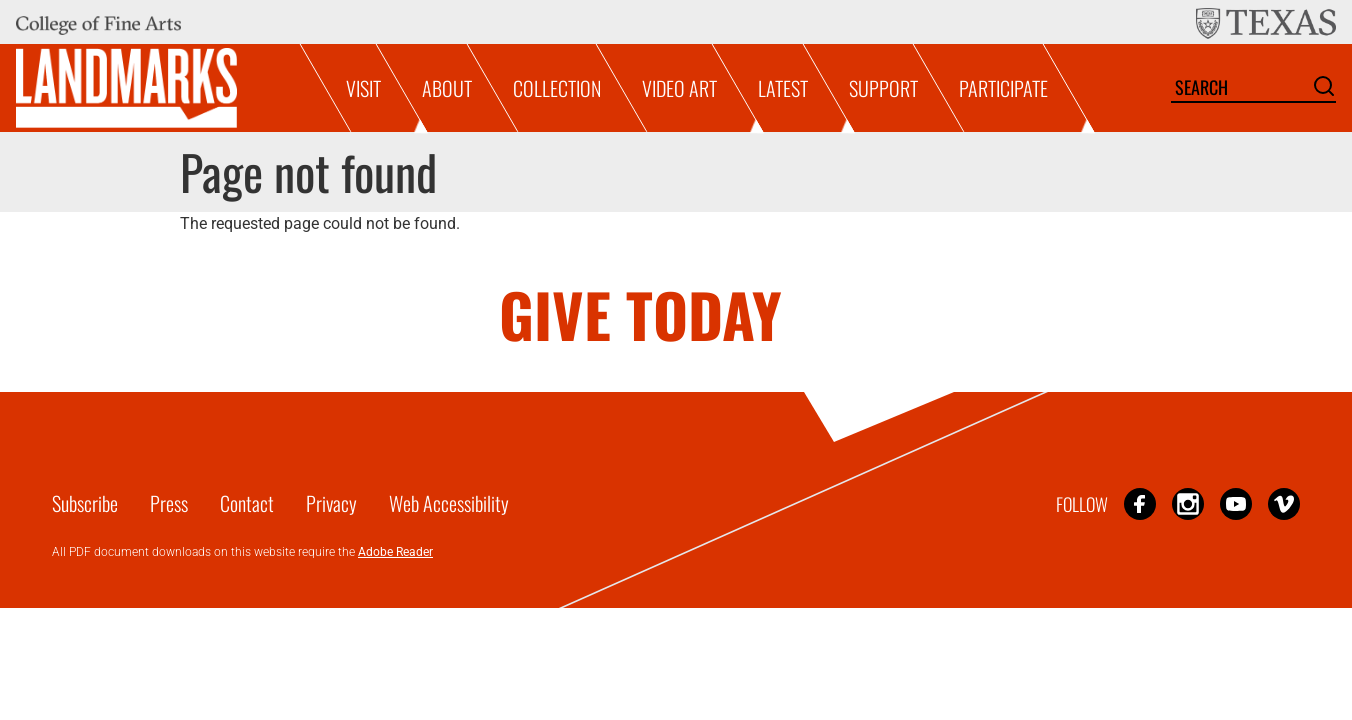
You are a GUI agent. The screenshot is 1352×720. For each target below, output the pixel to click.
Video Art (679, 88)
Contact (247, 503)
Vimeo (1284, 503)
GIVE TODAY (640, 313)
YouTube (1236, 503)
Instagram (1188, 503)
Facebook (1140, 503)
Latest (783, 88)
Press (169, 503)
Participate (1003, 88)
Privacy (331, 503)
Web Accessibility (449, 503)
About (447, 88)
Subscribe (85, 503)
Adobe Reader (395, 552)
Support (883, 88)
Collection (557, 88)
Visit (363, 88)
